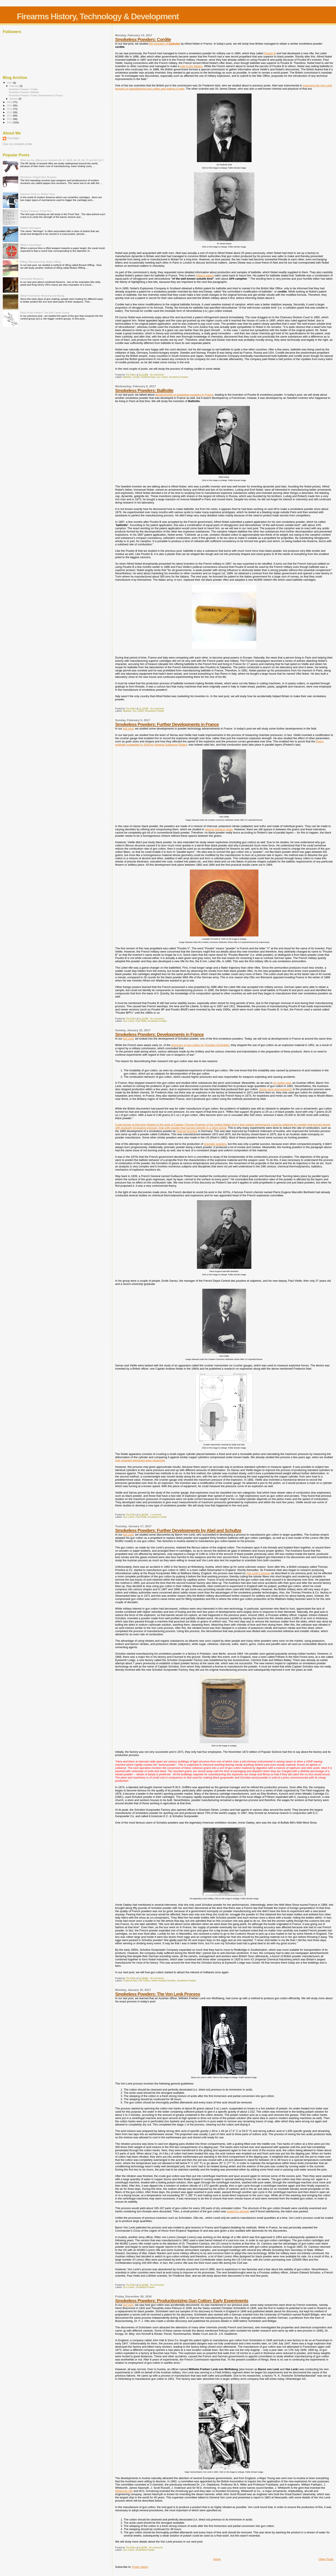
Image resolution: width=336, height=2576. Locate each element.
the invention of (164, 43)
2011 (10, 119)
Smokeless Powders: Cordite (143, 39)
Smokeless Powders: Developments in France (159, 1034)
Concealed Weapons (32, 278)
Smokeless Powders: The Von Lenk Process (157, 1993)
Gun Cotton (162, 377)
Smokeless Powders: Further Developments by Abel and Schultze (178, 1530)
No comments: (157, 375)
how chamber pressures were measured (140, 1460)
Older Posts (326, 2559)
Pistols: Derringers (30, 227)
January (14, 98)
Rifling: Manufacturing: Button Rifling (40, 261)
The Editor (13, 138)
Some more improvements (275, 1089)
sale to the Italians (191, 66)
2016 (10, 102)
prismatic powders (215, 1144)
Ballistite (127, 377)
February (14, 86)
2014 (10, 108)
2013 (10, 112)
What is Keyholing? (31, 244)
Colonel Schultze (186, 1131)
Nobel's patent (205, 275)
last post (128, 728)
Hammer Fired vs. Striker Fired (37, 194)
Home (217, 2559)
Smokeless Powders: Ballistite (144, 390)
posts (229, 829)
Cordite (136, 377)
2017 (10, 82)
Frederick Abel (148, 377)
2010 (10, 122)
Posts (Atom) (140, 2566)
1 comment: (156, 1514)
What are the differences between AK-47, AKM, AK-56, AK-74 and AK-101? (62, 160)
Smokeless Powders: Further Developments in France (167, 724)
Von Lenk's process (258, 1573)
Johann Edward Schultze (163, 1980)
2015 (10, 105)
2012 (10, 115)
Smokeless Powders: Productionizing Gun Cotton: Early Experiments (181, 2300)
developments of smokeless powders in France (184, 394)
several (209, 829)
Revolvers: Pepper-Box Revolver (38, 177)
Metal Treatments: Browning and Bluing (42, 295)
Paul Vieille (141, 1021)
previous (220, 829)
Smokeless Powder (178, 377)
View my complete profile (17, 144)
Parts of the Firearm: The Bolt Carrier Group (44, 312)
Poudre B (270, 53)
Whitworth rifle (124, 2491)
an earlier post (282, 1082)
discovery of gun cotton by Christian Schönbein (200, 1045)
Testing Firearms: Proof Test (36, 211)
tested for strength (238, 2211)
